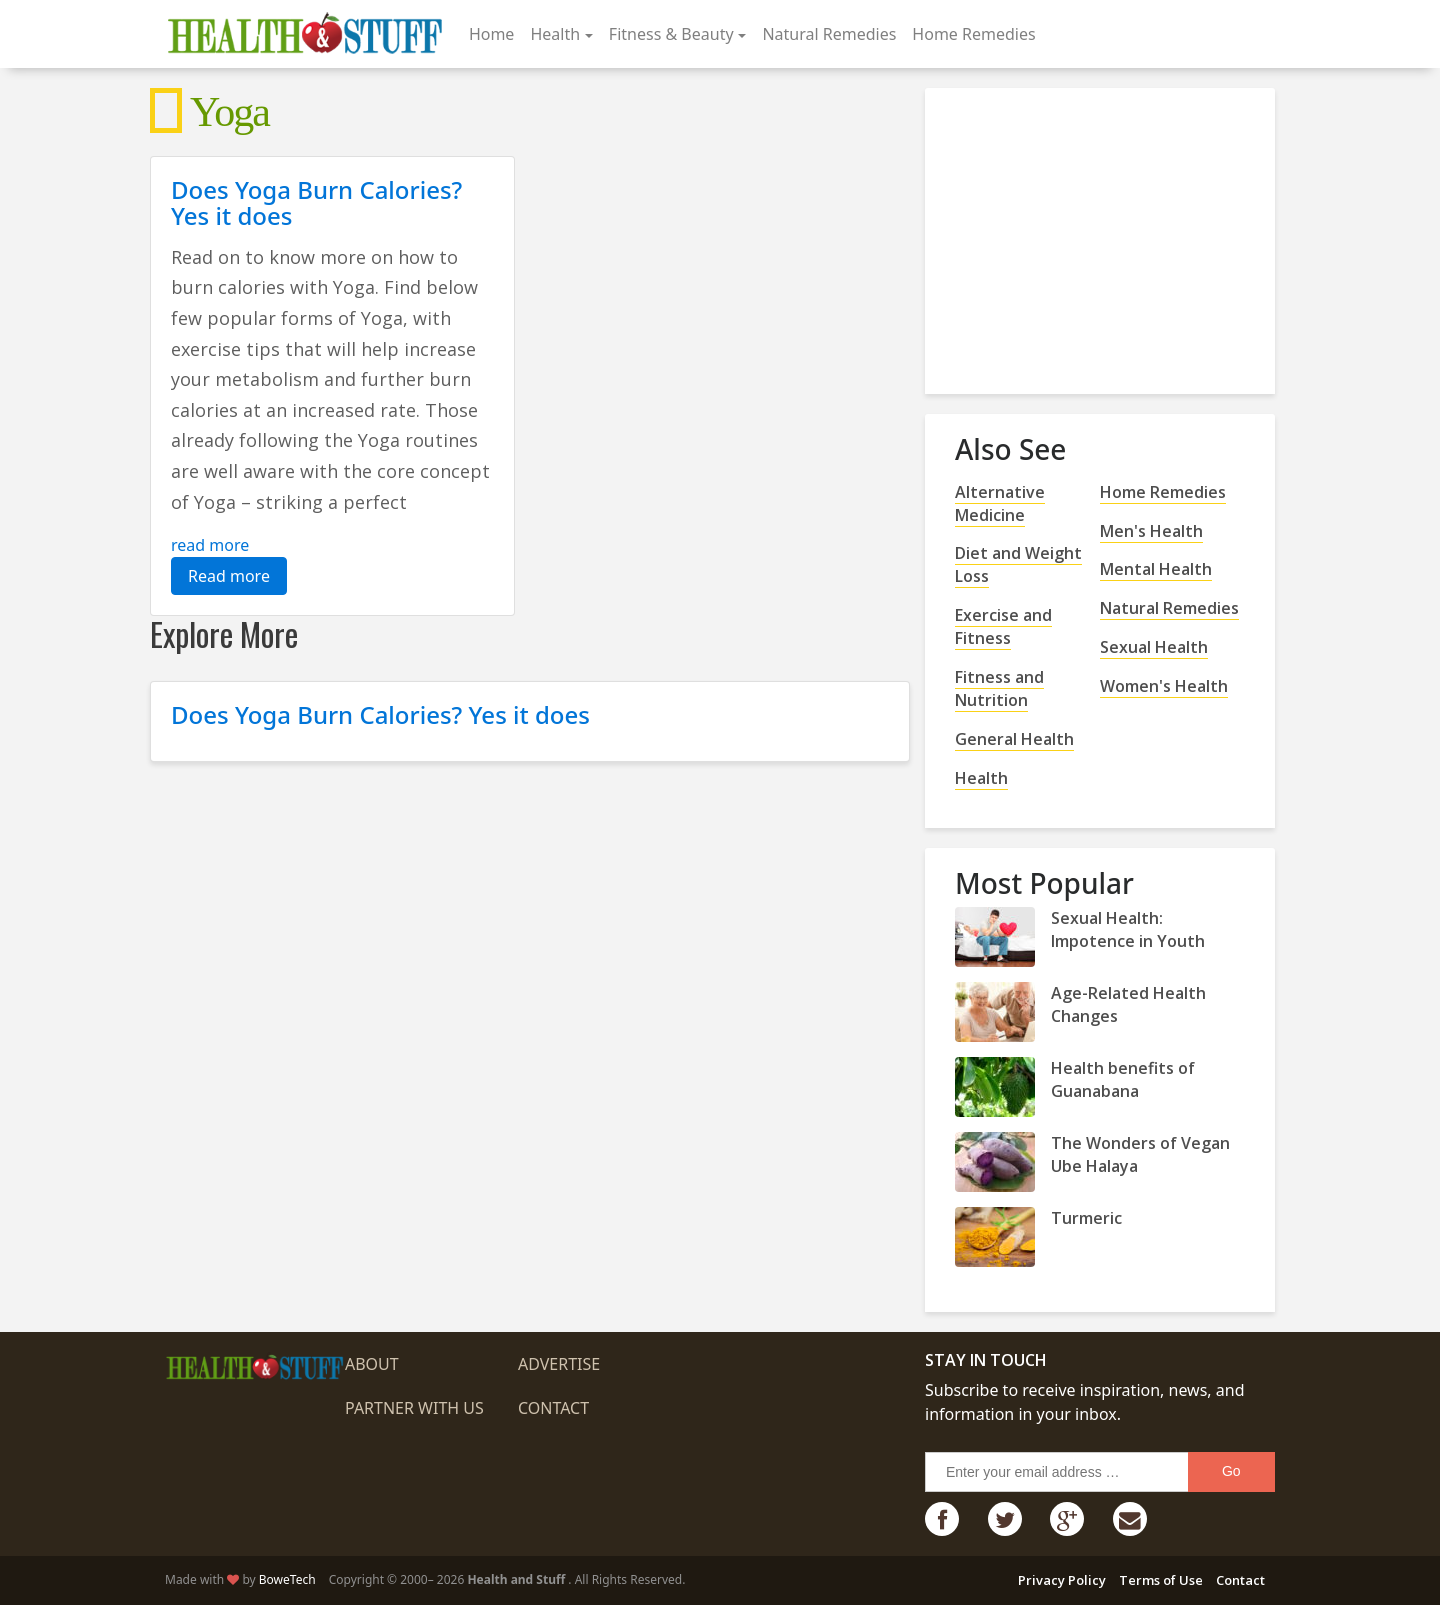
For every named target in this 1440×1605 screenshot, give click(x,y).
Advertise (559, 1364)
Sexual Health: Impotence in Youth (1128, 929)
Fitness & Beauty (671, 34)
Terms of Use (1161, 1580)
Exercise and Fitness (1003, 626)
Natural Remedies (829, 34)
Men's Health (1151, 531)
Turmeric (1086, 1218)
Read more (229, 576)
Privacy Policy (1062, 1580)
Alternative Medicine (1000, 503)
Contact (553, 1408)
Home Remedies (973, 34)
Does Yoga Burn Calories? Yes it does (316, 202)
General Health (1014, 739)
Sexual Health (1154, 647)
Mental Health (1156, 569)
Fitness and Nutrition (999, 688)
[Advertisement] (1105, 233)
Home (492, 34)
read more (210, 545)
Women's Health (1164, 686)
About (372, 1364)
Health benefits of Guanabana (1123, 1079)
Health (555, 34)
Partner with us (414, 1408)
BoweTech (287, 1579)
